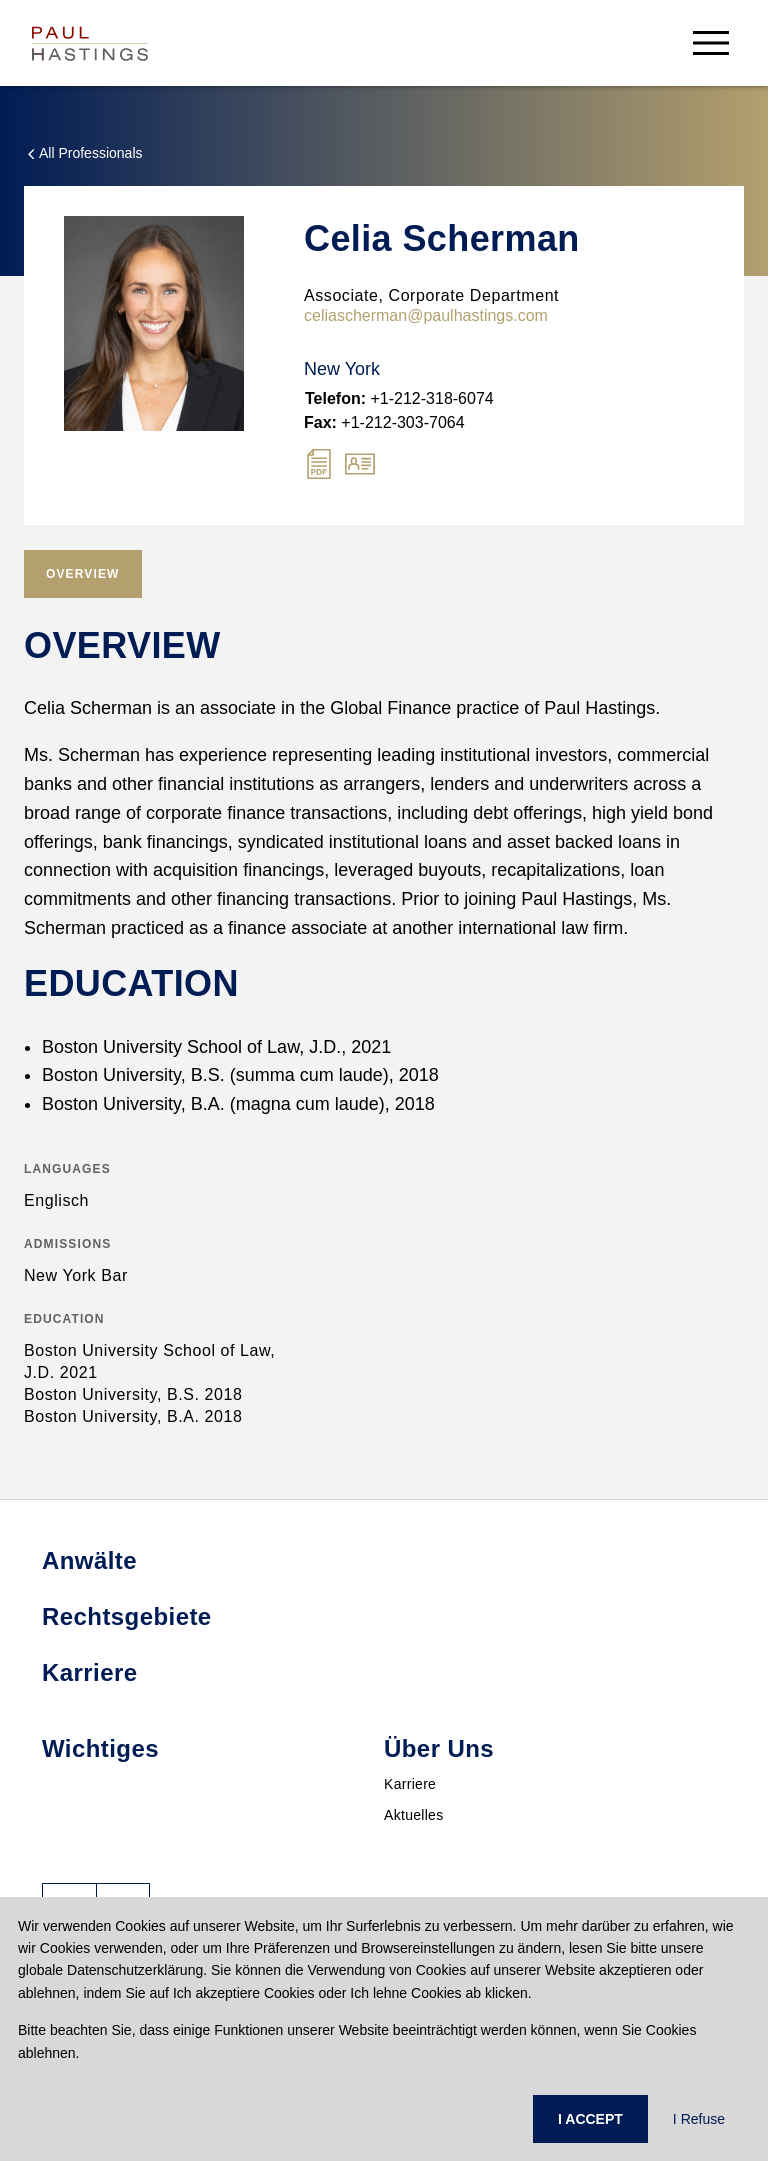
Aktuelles (414, 1815)
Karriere (410, 1784)
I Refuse (699, 2119)
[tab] (83, 574)
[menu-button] (711, 42)
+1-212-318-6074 (399, 398)
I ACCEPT (590, 2119)
